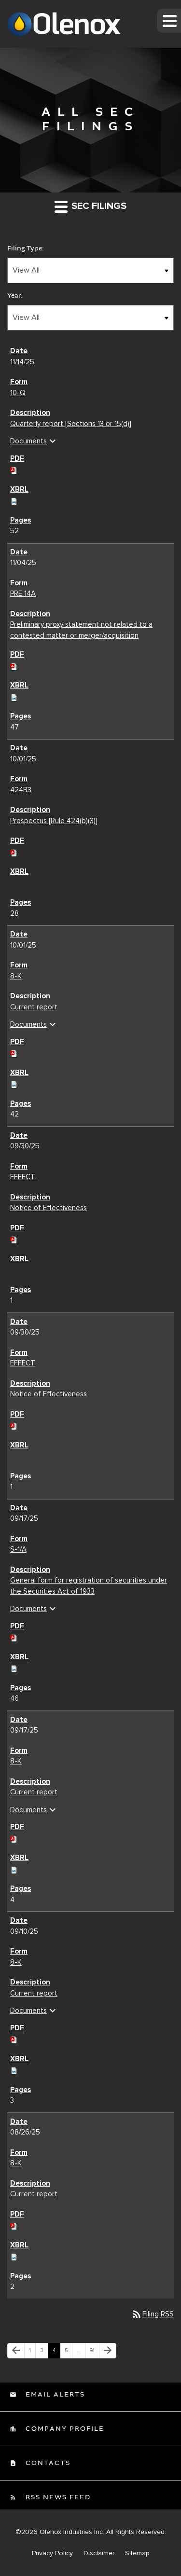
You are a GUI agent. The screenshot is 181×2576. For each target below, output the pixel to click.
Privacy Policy (52, 2553)
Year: (15, 295)
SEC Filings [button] (90, 206)
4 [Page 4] (56, 2352)
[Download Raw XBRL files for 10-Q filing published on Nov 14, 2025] (14, 500)
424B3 (20, 789)
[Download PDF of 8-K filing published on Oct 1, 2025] (14, 1052)
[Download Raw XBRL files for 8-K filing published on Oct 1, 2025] (14, 1083)
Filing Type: (25, 248)
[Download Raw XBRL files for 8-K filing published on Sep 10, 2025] (14, 2069)
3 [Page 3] (44, 2352)
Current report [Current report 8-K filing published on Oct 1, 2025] (33, 1007)
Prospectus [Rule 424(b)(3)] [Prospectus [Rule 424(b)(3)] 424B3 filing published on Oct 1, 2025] (53, 820)
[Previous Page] (16, 2350)
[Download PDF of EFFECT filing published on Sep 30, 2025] (14, 1238)
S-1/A (18, 1549)
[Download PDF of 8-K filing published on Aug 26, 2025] (14, 2224)
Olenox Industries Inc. (72, 2532)
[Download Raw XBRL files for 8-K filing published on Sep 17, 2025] (14, 1868)
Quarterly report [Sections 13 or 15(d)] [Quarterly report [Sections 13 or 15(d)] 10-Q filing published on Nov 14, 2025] (70, 423)
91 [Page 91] (94, 2352)
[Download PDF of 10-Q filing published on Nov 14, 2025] (14, 469)
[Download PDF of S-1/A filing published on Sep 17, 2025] (14, 1636)
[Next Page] (107, 2350)
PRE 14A (23, 593)
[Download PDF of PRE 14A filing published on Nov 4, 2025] (14, 665)
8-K (16, 976)
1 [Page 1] (32, 2352)
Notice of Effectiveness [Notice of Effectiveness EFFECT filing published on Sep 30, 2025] (48, 1207)
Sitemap (137, 2553)
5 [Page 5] (68, 2352)
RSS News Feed (57, 2497)
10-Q (18, 392)
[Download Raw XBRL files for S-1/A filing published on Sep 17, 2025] (14, 1667)
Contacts (46, 2463)
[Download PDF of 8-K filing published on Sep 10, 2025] (14, 2038)
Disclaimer (99, 2553)
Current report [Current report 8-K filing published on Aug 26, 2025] (33, 2194)
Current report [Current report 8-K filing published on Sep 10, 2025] (33, 1993)
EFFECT (22, 1176)
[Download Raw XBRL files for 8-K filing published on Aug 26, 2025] (14, 2255)
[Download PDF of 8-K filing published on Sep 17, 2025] (14, 1837)
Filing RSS (152, 2314)
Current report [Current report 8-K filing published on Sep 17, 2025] (33, 1792)
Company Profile (63, 2428)
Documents (34, 441)
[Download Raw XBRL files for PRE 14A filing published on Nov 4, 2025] (14, 696)
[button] (169, 21)
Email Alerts (54, 2394)
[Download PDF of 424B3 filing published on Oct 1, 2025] (14, 851)
